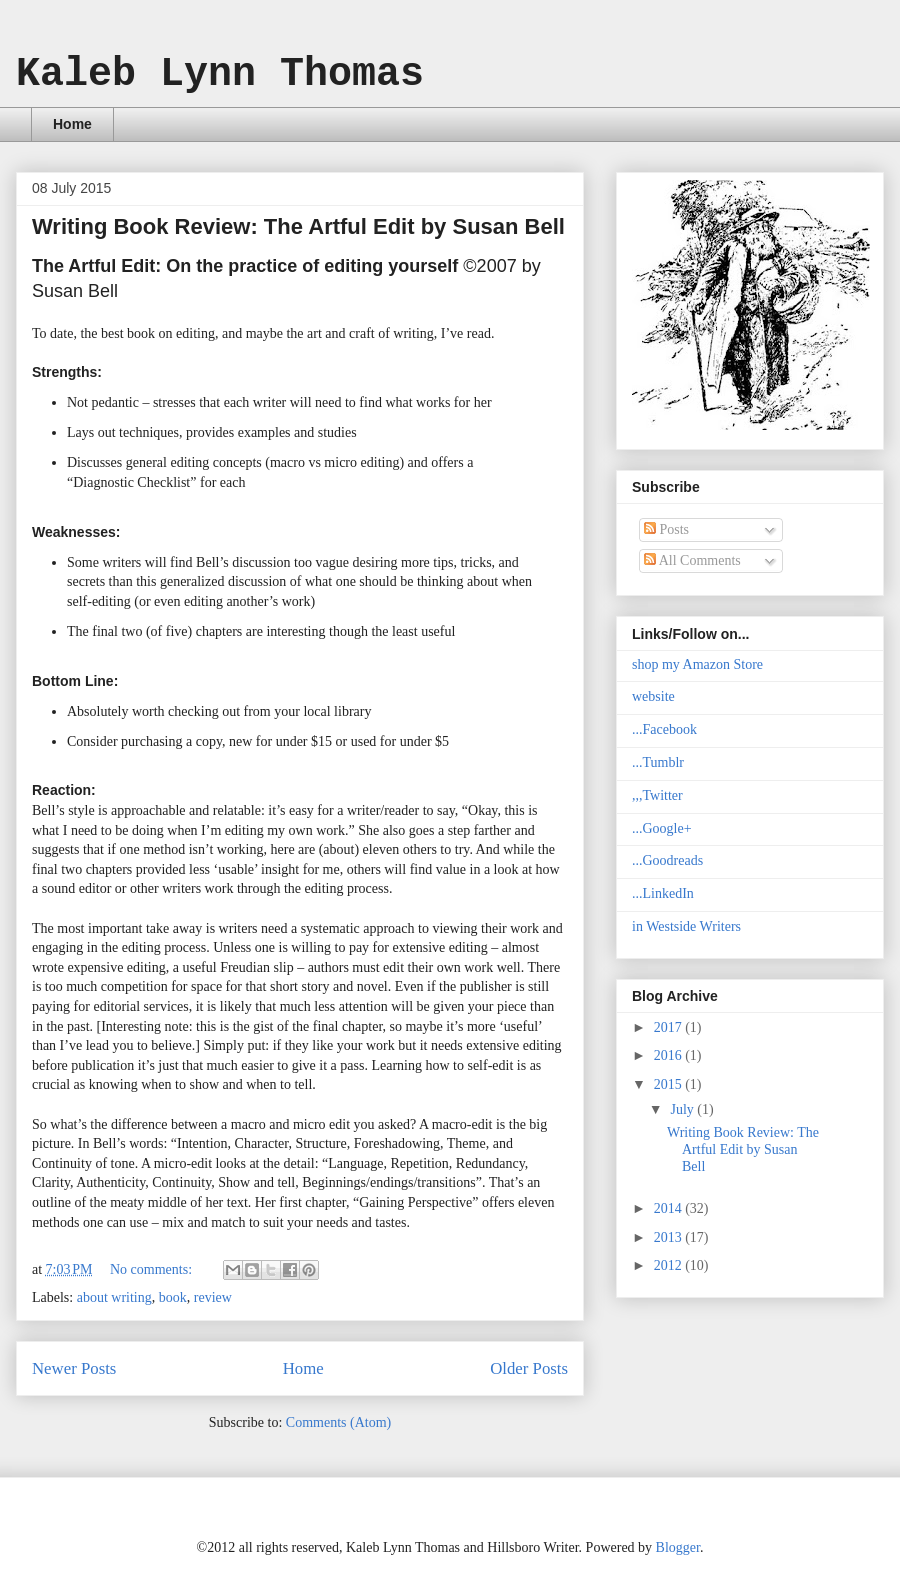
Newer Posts (74, 1368)
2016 (670, 1055)
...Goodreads (667, 860)
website (653, 696)
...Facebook (664, 729)
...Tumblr (658, 762)
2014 (670, 1208)
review (213, 1297)
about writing (114, 1297)
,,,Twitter (657, 795)
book (173, 1297)
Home (72, 124)
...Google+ (662, 828)
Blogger (678, 1547)
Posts (666, 529)
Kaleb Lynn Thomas (220, 74)
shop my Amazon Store (697, 664)
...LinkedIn (663, 893)
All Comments (692, 560)
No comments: (153, 1269)
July (683, 1109)
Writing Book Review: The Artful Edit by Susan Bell (298, 226)
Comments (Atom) (338, 1422)
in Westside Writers (686, 926)
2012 (670, 1265)
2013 (670, 1237)
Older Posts (529, 1368)
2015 (670, 1084)
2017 (670, 1027)
